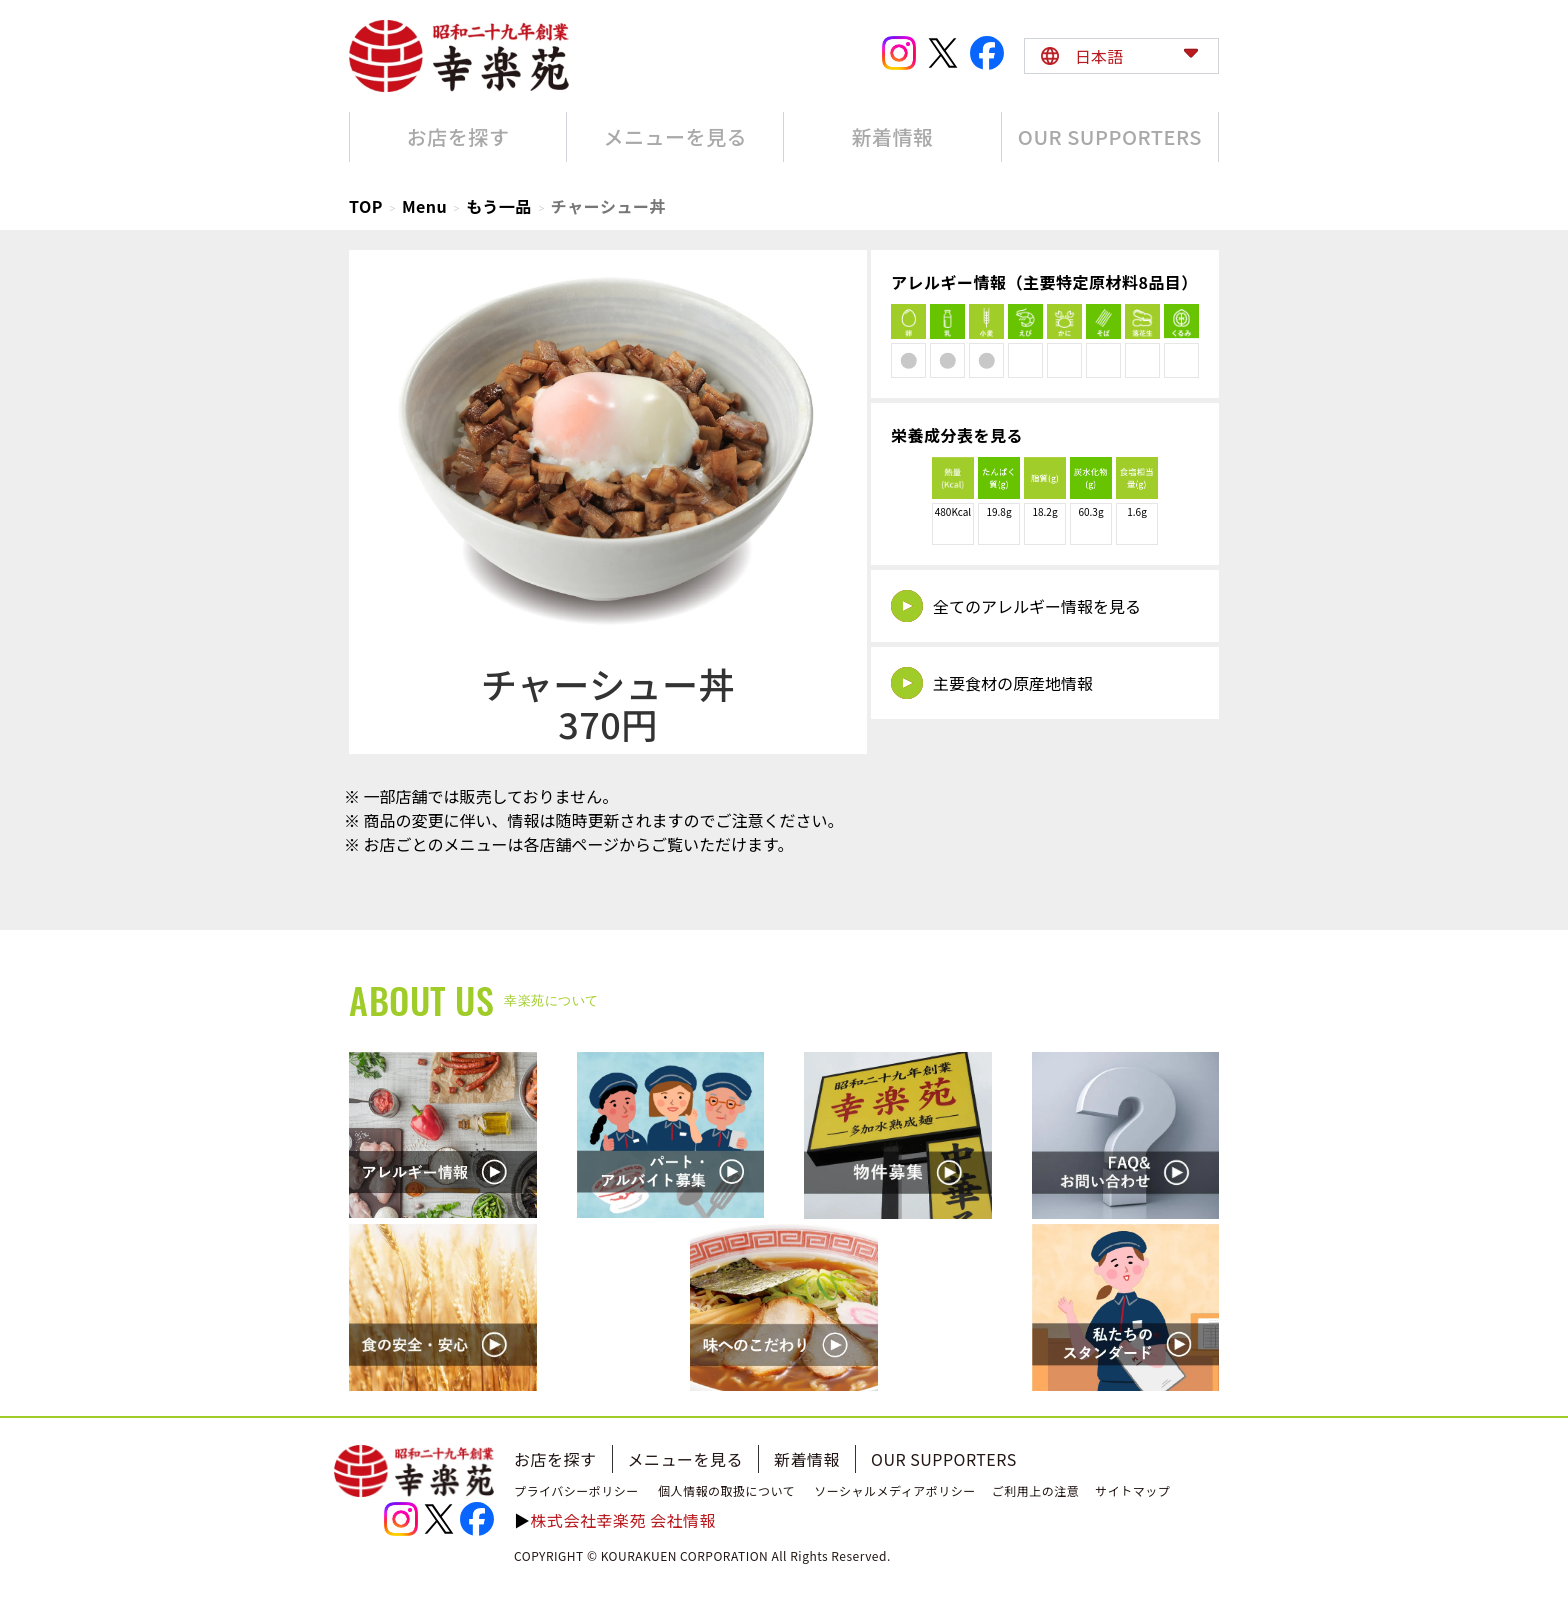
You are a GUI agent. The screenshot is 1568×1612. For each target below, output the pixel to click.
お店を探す (555, 1459)
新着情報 (807, 1459)
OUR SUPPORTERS (944, 1459)
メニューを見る (686, 1459)
